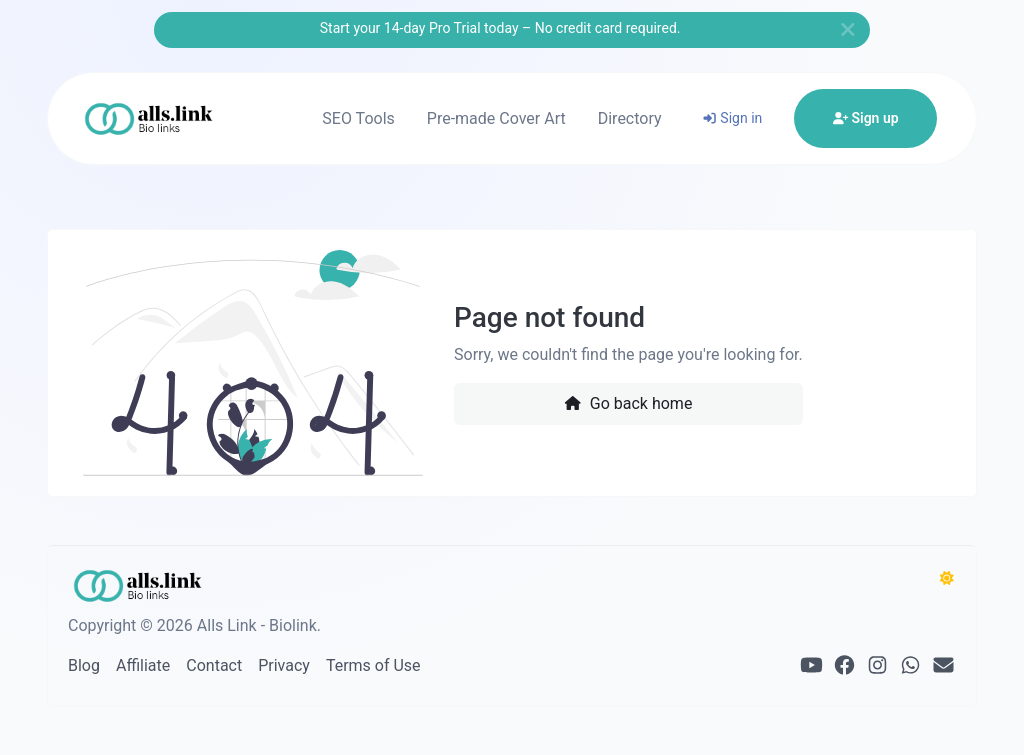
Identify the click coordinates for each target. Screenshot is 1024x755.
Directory (630, 118)
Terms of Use (373, 665)
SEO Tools (358, 118)
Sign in (732, 118)
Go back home (628, 403)
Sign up (866, 118)
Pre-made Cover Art (496, 118)
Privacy (284, 665)
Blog (84, 665)
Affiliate (143, 665)
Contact (214, 665)
